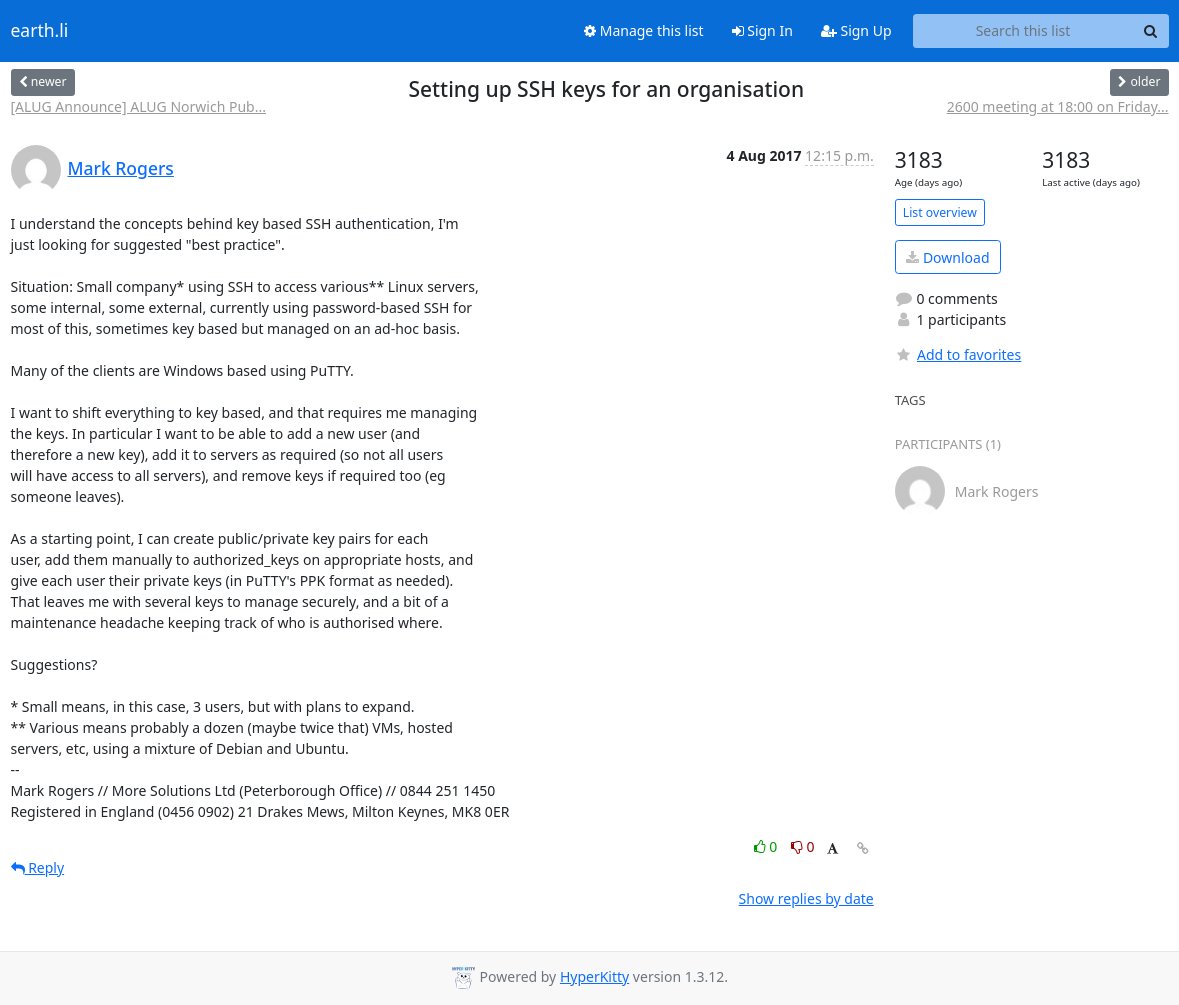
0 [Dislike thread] (803, 846)
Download (947, 257)
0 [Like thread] (767, 846)
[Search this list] (1023, 31)
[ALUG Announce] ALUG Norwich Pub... (138, 106)
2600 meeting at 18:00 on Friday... (1058, 106)
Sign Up (856, 30)
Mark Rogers (121, 168)
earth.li (40, 31)
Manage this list (644, 30)
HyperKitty (594, 976)
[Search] (1151, 31)
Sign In (762, 30)
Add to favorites (958, 354)
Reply (38, 867)
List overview (940, 212)
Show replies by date (806, 898)
